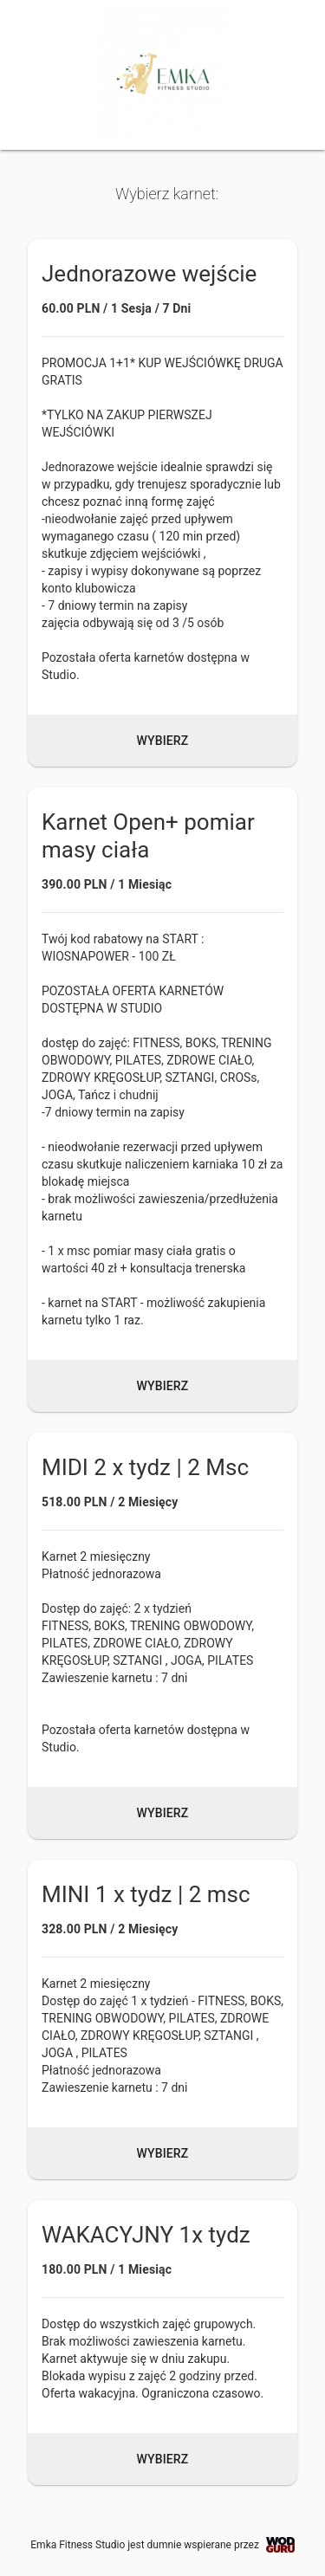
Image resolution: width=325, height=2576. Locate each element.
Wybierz (163, 741)
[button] (162, 503)
